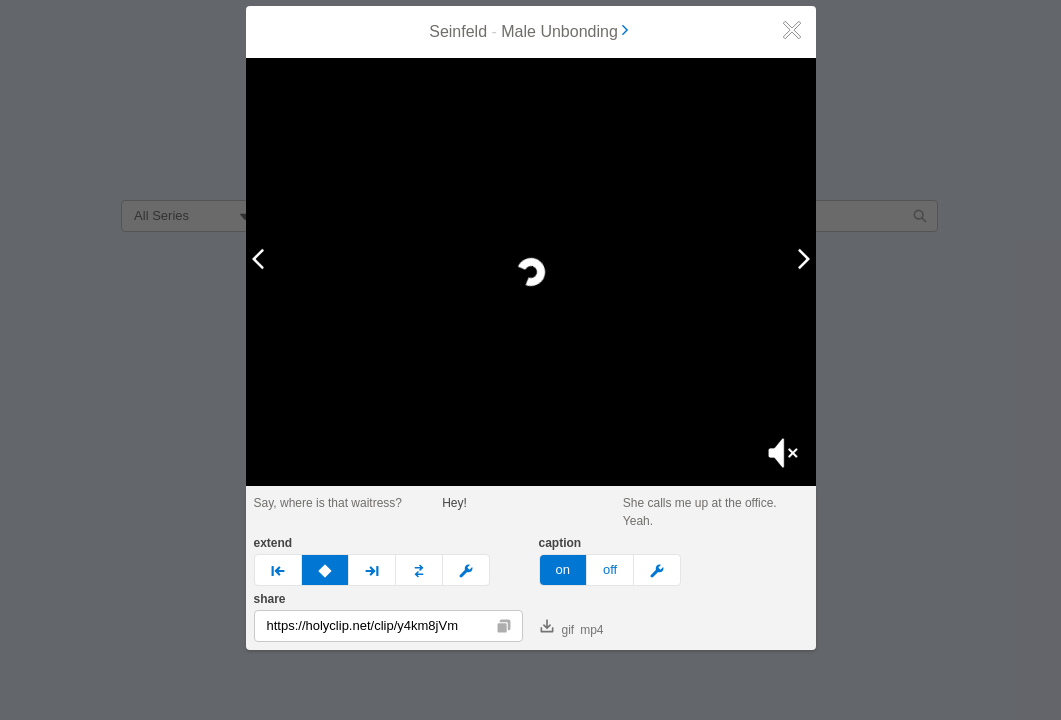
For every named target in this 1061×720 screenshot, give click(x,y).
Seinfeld (458, 31)
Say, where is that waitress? (328, 503)
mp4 (591, 630)
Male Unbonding (566, 31)
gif (557, 628)
